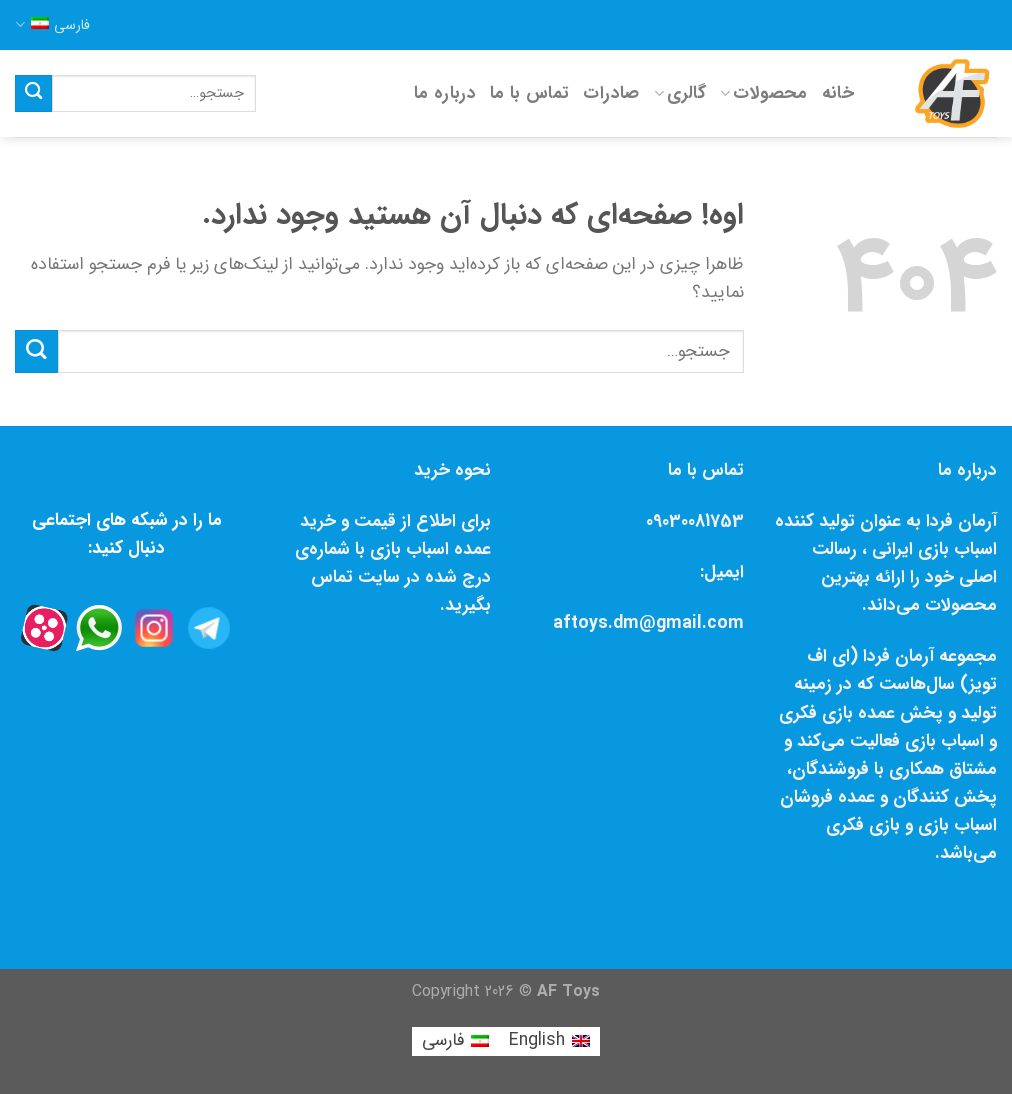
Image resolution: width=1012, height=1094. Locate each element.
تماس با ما (530, 93)
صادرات (611, 93)
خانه (838, 93)
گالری (680, 93)
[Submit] (33, 93)
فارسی (52, 25)
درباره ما (445, 93)
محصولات (764, 93)
